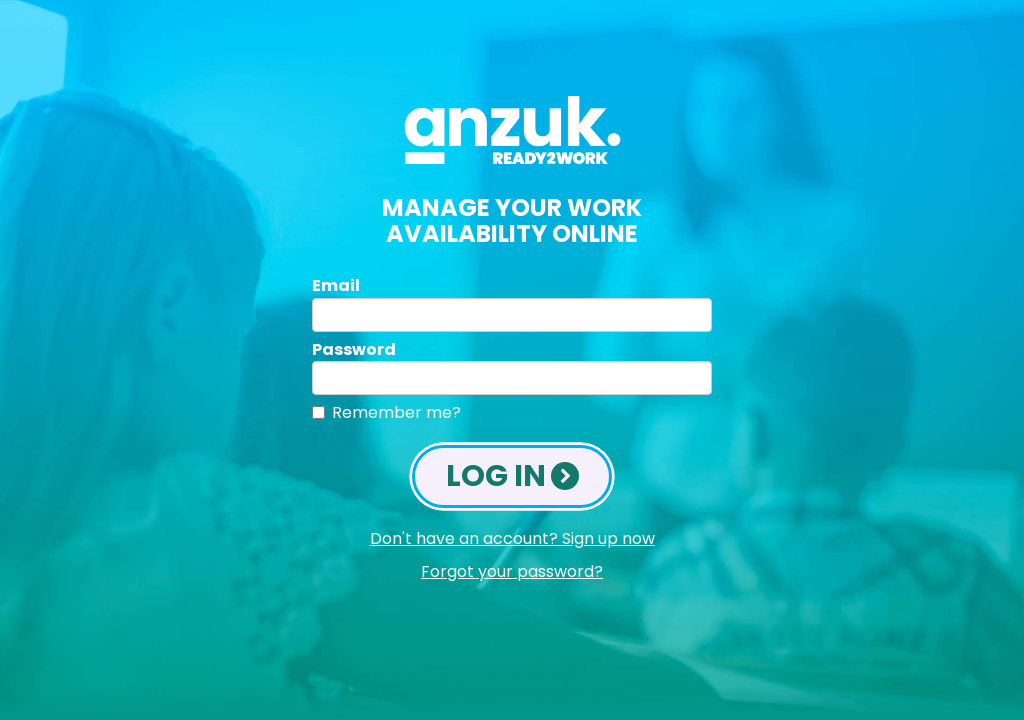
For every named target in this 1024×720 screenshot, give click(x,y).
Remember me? (396, 412)
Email (336, 285)
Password (354, 349)
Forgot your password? (512, 572)
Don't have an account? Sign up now (512, 539)
